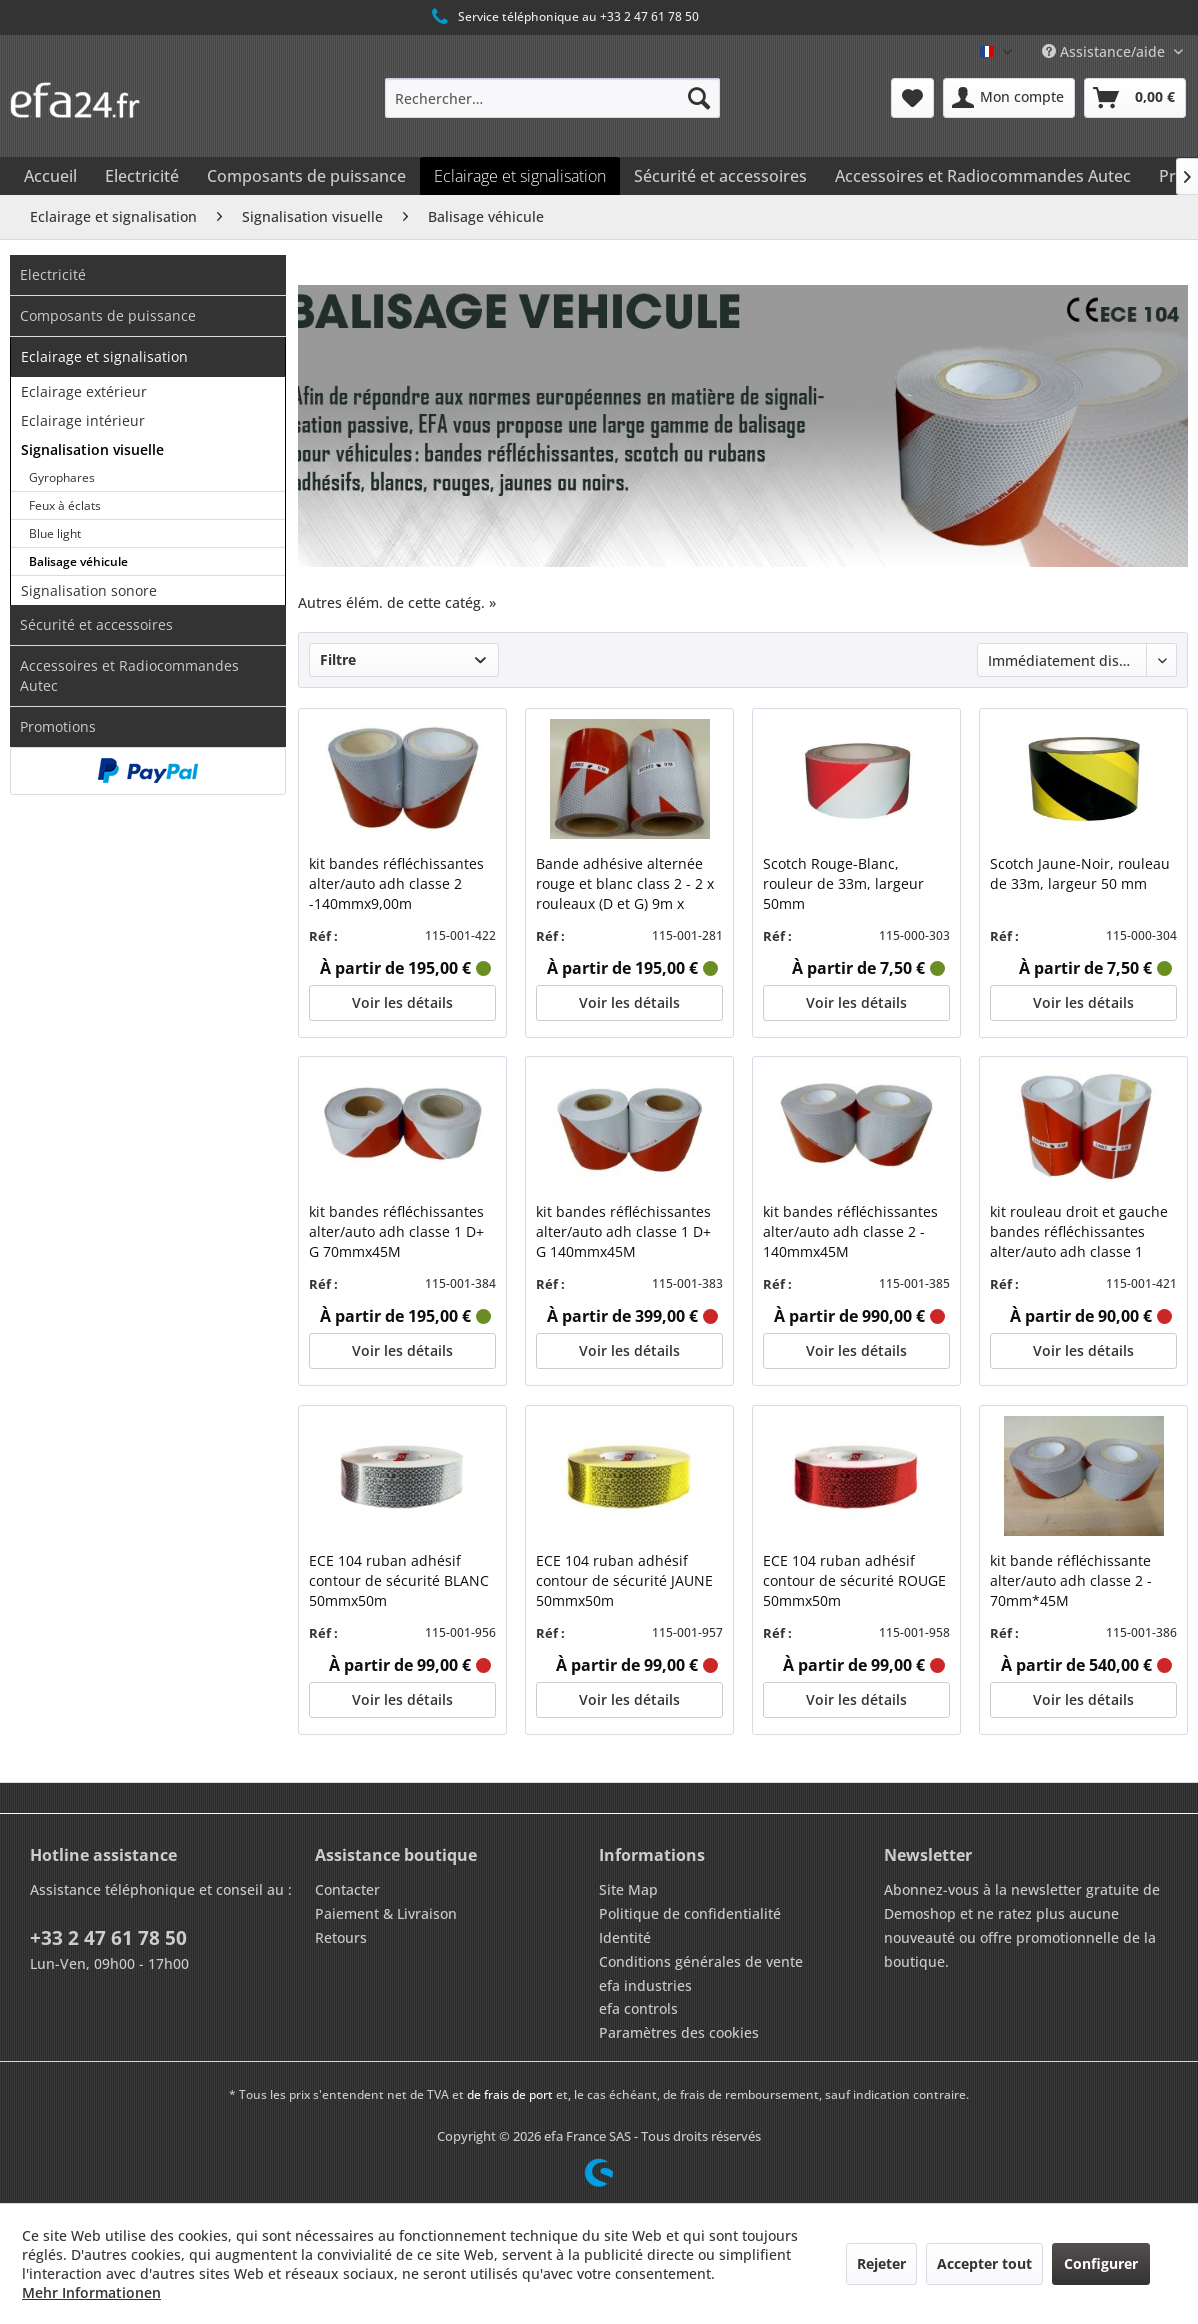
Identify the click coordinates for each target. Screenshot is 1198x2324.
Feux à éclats (65, 505)
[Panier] (1135, 98)
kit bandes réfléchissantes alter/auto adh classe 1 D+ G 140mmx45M (623, 1231)
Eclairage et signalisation (104, 356)
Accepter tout (984, 2263)
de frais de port (510, 2094)
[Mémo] (912, 98)
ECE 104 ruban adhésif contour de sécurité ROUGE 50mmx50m (854, 1580)
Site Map (628, 1889)
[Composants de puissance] (306, 176)
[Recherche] (699, 98)
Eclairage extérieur (84, 391)
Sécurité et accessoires (96, 624)
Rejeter (881, 2263)
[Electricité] (142, 176)
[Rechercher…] (552, 98)
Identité (625, 1937)
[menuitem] (552, 98)
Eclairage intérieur (83, 420)
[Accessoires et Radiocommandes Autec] (983, 176)
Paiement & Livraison (386, 1913)
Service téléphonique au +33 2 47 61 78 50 (563, 17)
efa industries (645, 1985)
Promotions (58, 726)
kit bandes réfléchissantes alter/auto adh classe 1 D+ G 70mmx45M (396, 1231)
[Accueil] (50, 176)
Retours (341, 1937)
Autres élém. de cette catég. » (397, 602)
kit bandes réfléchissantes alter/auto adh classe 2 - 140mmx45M (850, 1231)
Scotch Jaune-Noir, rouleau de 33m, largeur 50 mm (1080, 873)
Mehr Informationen (91, 2292)
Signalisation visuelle (92, 449)
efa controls (638, 2008)
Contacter (347, 1889)
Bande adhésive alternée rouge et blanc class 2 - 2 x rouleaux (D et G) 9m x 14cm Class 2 (625, 884)
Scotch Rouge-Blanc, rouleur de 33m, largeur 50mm (843, 883)
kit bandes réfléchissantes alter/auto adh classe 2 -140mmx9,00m (396, 883)
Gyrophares (62, 477)
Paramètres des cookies (679, 2032)
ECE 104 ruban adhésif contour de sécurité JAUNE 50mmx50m (624, 1580)
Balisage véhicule (78, 561)
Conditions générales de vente (701, 1961)
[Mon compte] (1009, 98)
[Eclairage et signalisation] (520, 176)
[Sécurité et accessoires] (720, 176)
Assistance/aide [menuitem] (1105, 51)
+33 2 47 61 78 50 (108, 1938)
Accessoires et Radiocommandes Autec (129, 675)
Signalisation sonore (89, 590)
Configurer (1101, 2263)
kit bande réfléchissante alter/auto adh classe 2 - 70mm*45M (1071, 1580)
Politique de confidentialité (690, 1913)
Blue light (55, 533)
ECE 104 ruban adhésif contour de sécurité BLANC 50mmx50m (399, 1580)
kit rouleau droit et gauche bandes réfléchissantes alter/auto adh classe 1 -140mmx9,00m (1079, 1232)
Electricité (53, 274)
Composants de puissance (108, 315)
